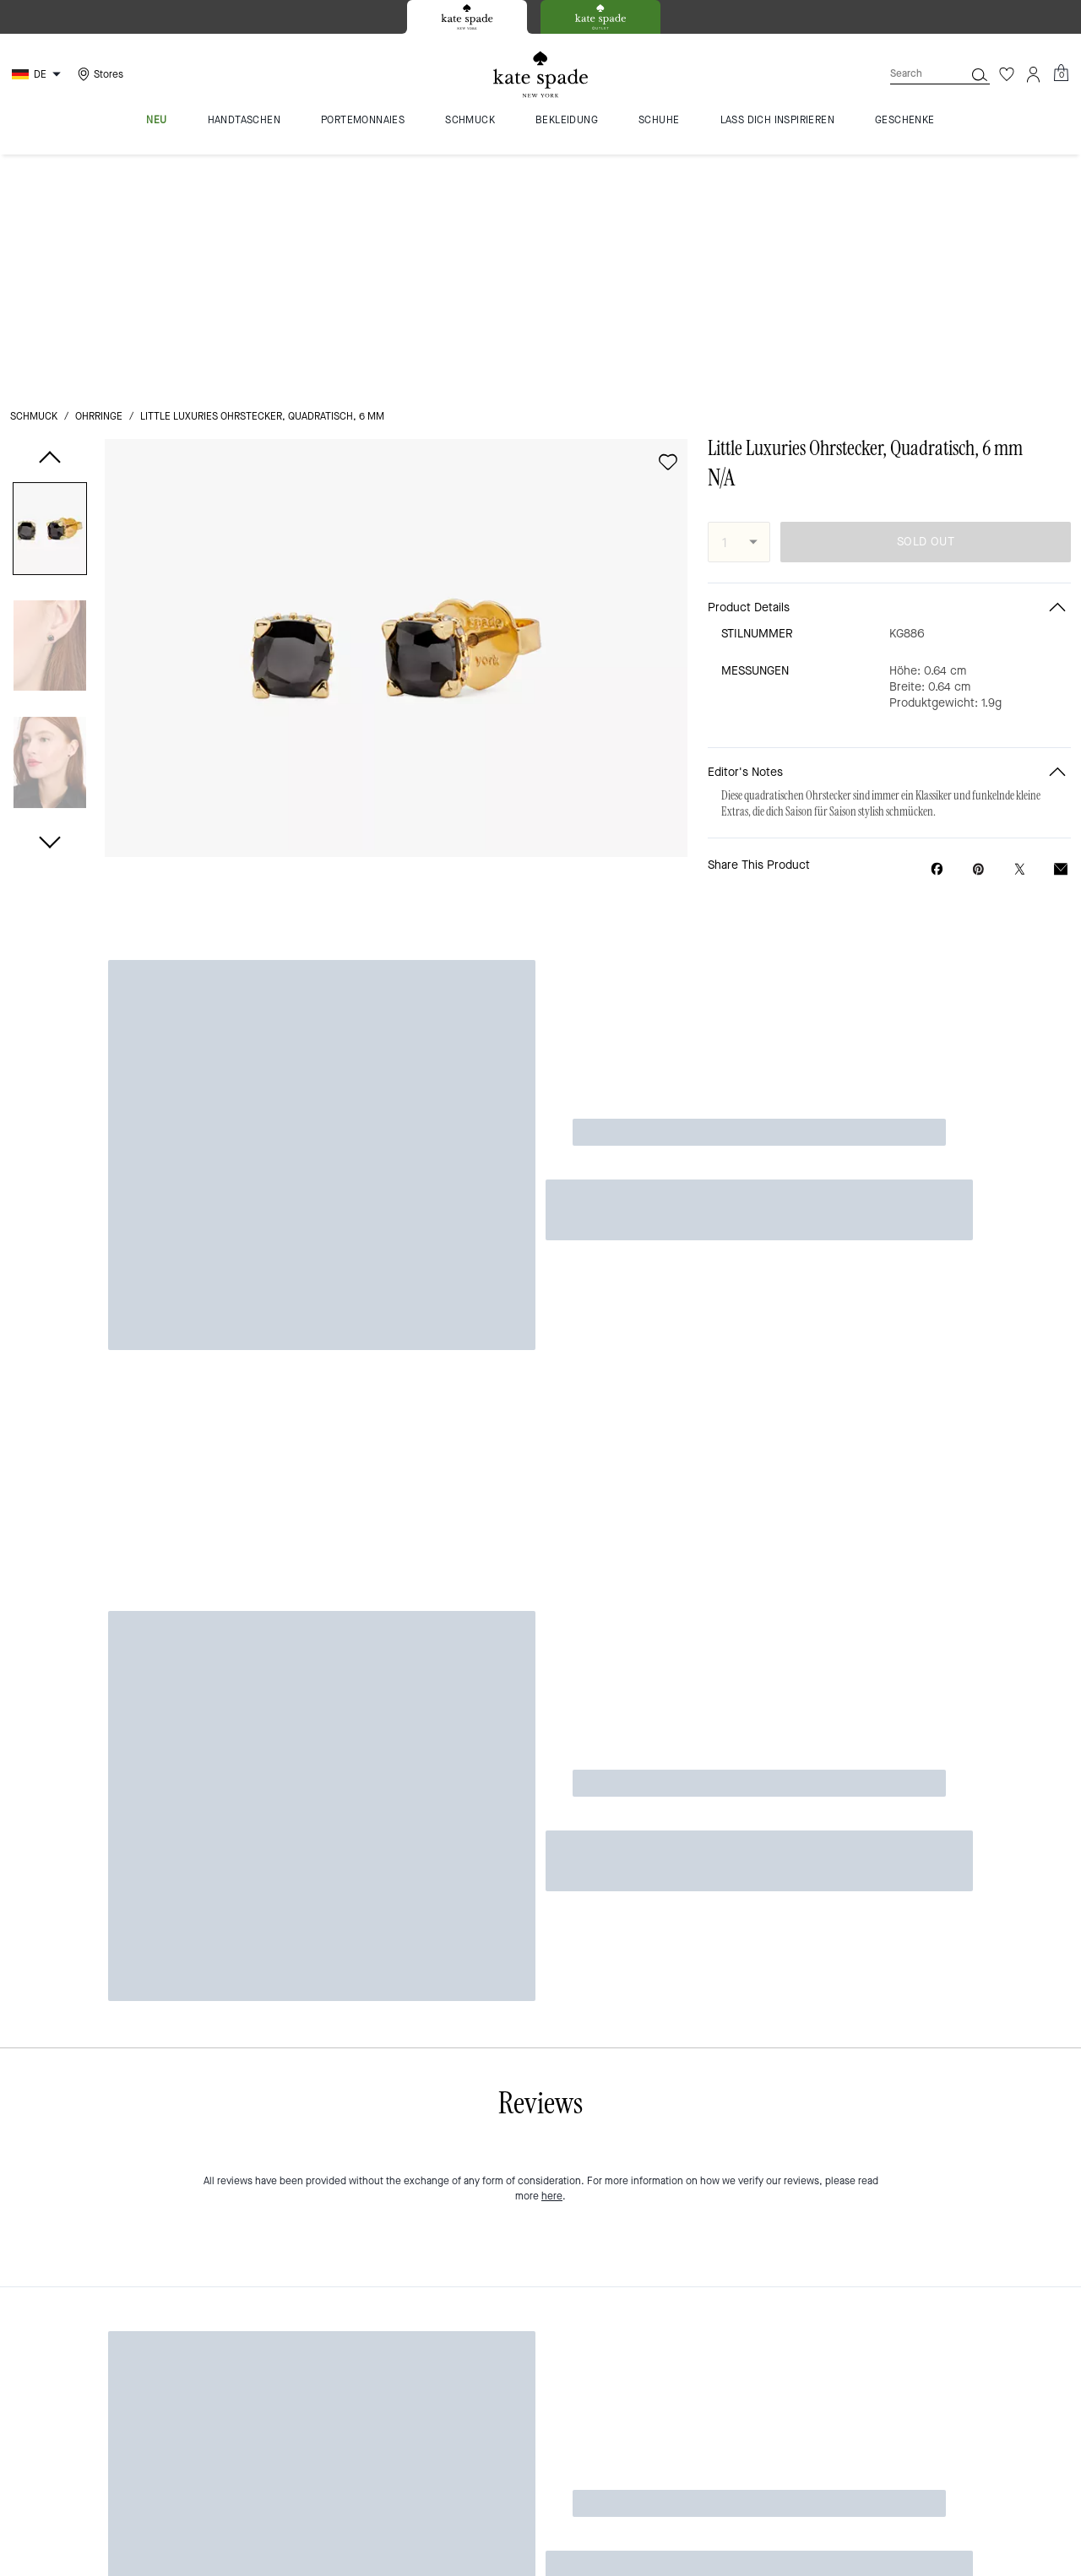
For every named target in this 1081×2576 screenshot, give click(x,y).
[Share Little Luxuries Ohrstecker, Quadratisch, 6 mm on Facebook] (937, 632)
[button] (50, 296)
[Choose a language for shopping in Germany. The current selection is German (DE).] (38, 74)
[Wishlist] (1007, 74)
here (551, 829)
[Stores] (98, 74)
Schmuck (33, 180)
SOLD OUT (925, 306)
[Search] (913, 74)
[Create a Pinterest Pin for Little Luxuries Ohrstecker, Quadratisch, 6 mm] (978, 632)
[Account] (1034, 74)
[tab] (467, 17)
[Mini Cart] (1061, 73)
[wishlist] (668, 226)
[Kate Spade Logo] (540, 75)
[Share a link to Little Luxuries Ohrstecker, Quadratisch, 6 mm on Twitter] (1019, 632)
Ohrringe (98, 180)
